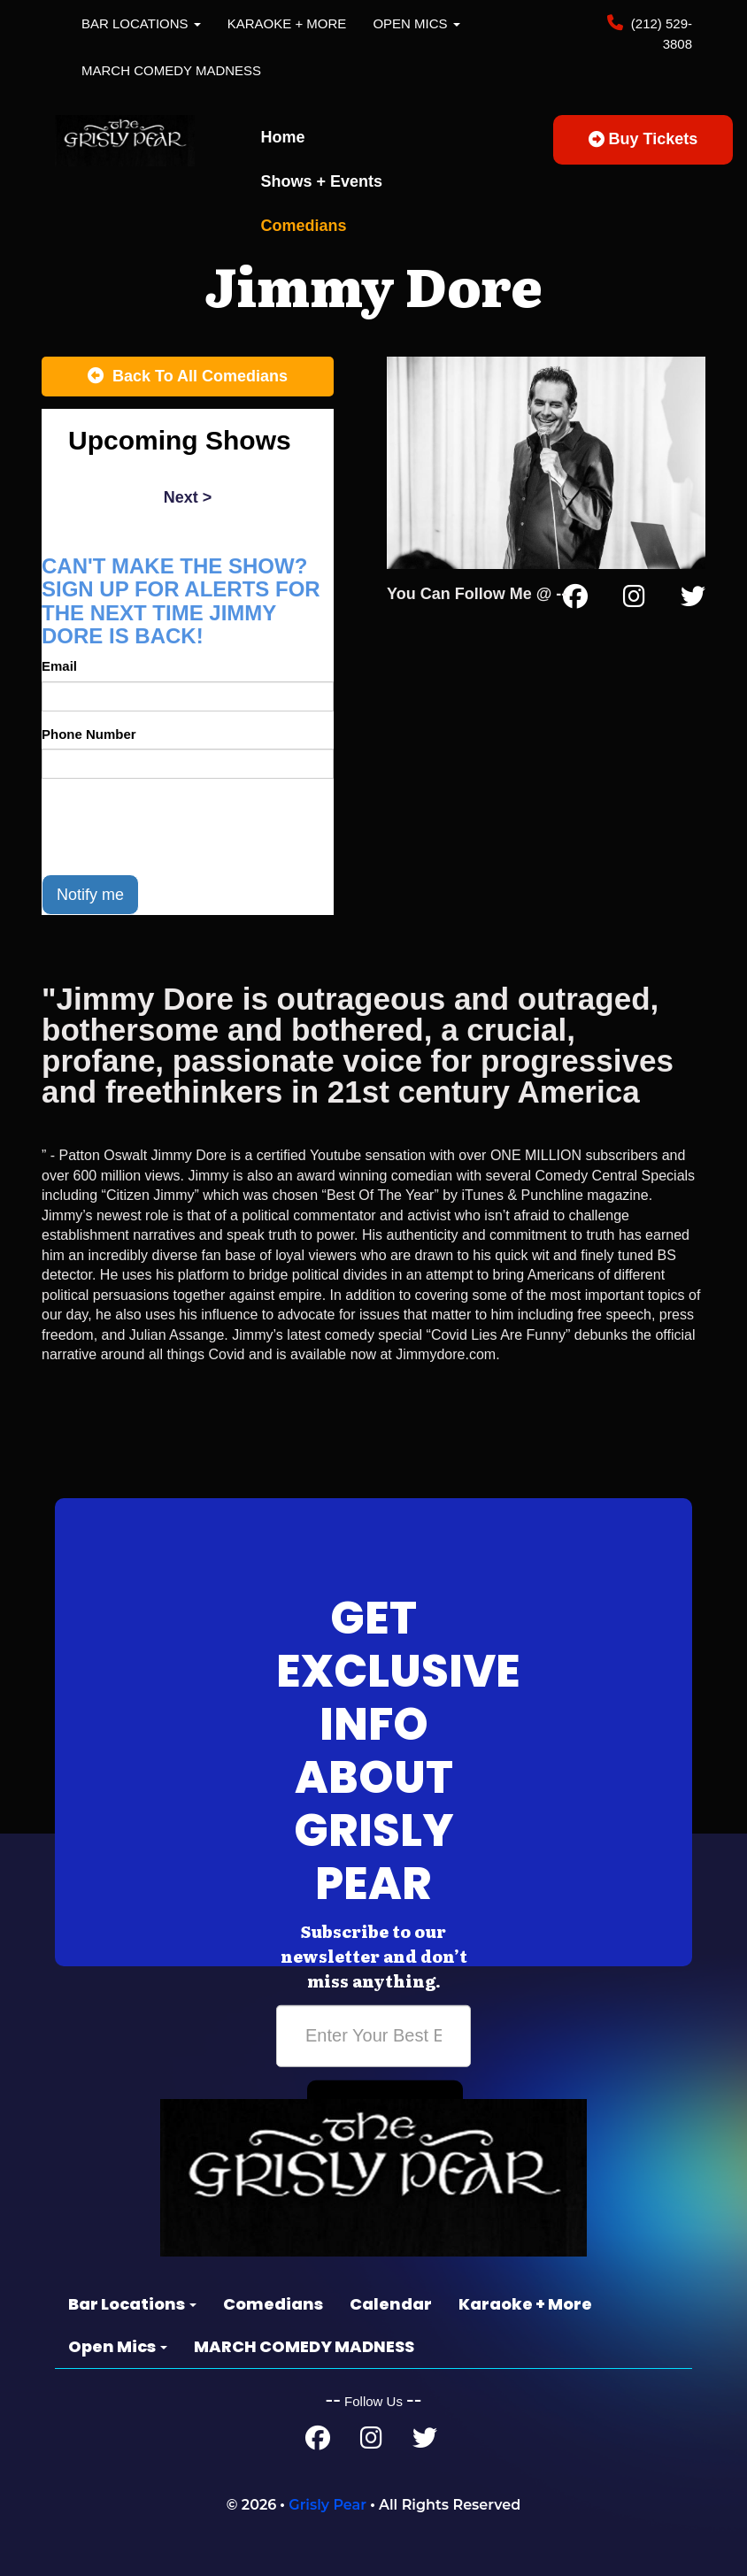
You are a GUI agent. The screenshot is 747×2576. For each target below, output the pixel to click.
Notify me (90, 895)
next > (188, 497)
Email (59, 665)
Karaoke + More (287, 23)
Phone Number (89, 734)
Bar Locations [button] (141, 23)
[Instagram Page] (634, 600)
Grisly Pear (327, 2504)
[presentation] (176, 826)
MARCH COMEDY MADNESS (171, 70)
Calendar (391, 2304)
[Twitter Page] (693, 600)
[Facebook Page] (575, 600)
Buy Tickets (643, 139)
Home (283, 137)
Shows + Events (322, 181)
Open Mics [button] (416, 23)
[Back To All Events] (188, 377)
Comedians (304, 226)
